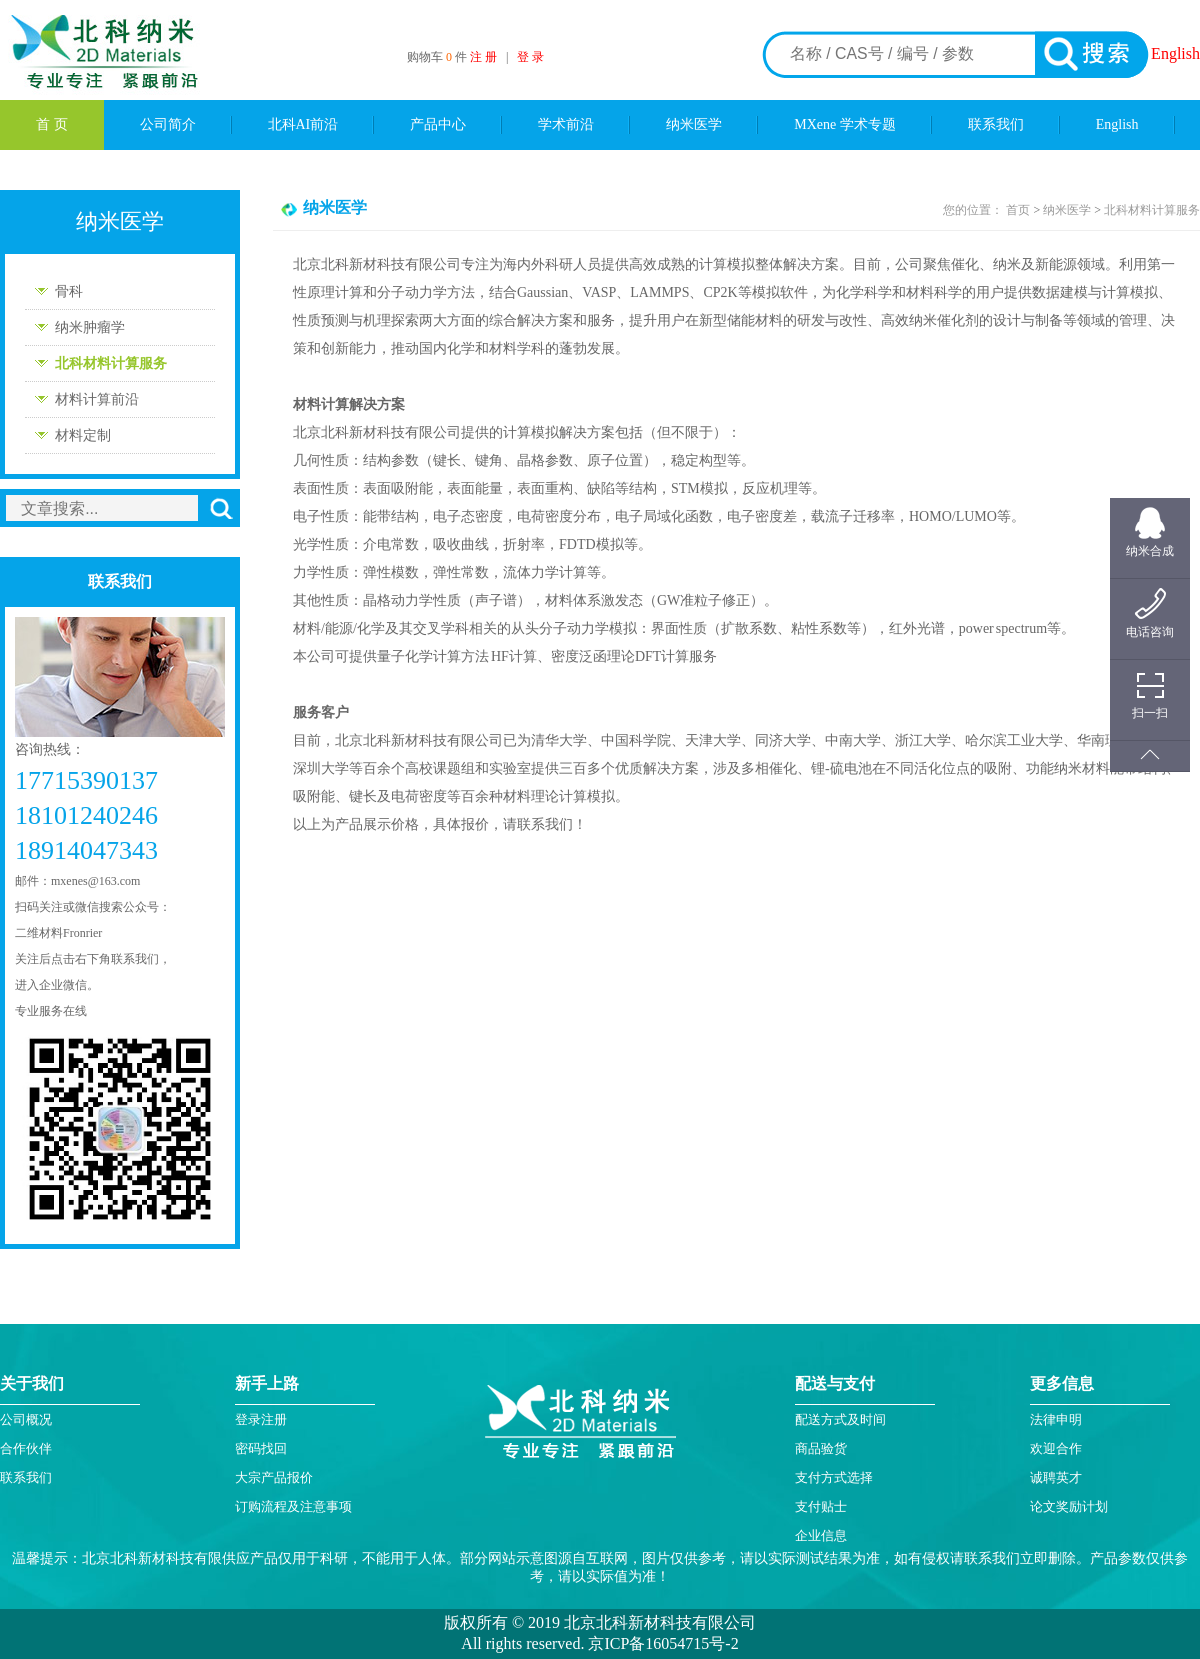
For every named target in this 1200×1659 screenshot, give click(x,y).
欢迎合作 (1056, 1448)
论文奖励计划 (1069, 1506)
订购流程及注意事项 (293, 1506)
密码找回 (261, 1448)
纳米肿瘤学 (90, 327)
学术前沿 (566, 124)
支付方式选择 (834, 1477)
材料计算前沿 (97, 399)
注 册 (483, 57)
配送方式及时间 (840, 1419)
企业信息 (821, 1535)
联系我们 (996, 124)
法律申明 (1056, 1419)
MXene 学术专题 (845, 124)
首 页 (52, 124)
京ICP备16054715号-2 (661, 1643)
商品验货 (821, 1448)
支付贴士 (821, 1506)
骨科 (69, 291)
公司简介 (168, 124)
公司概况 (26, 1419)
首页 (1018, 210)
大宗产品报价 (274, 1477)
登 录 (530, 57)
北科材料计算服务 (111, 363)
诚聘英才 (1056, 1477)
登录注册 (261, 1419)
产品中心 (438, 124)
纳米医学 (694, 124)
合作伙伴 (26, 1448)
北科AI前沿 (303, 124)
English (1175, 53)
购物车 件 (438, 57)
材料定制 (83, 435)
